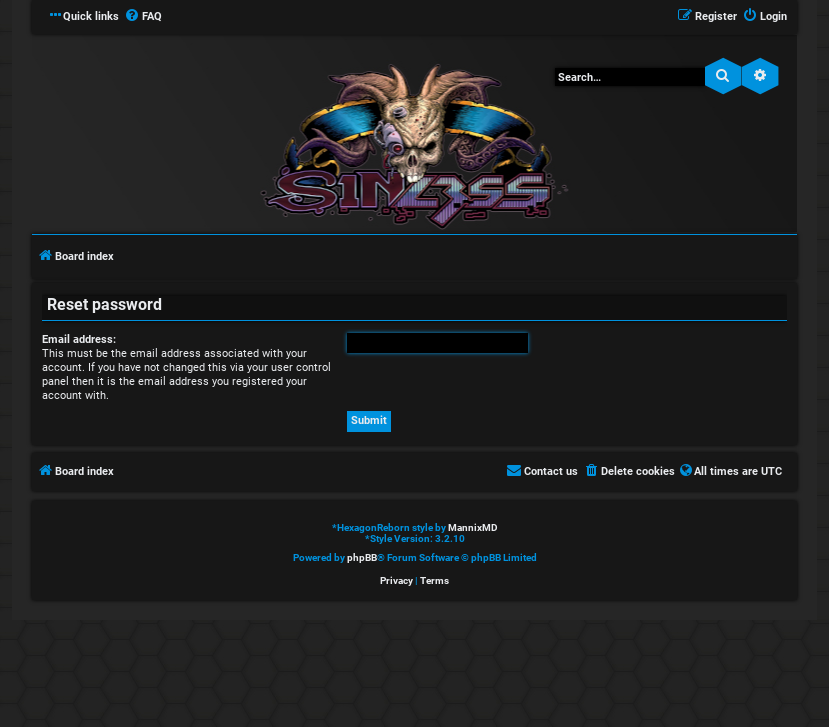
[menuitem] (143, 17)
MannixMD (473, 527)
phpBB (362, 557)
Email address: (79, 339)
